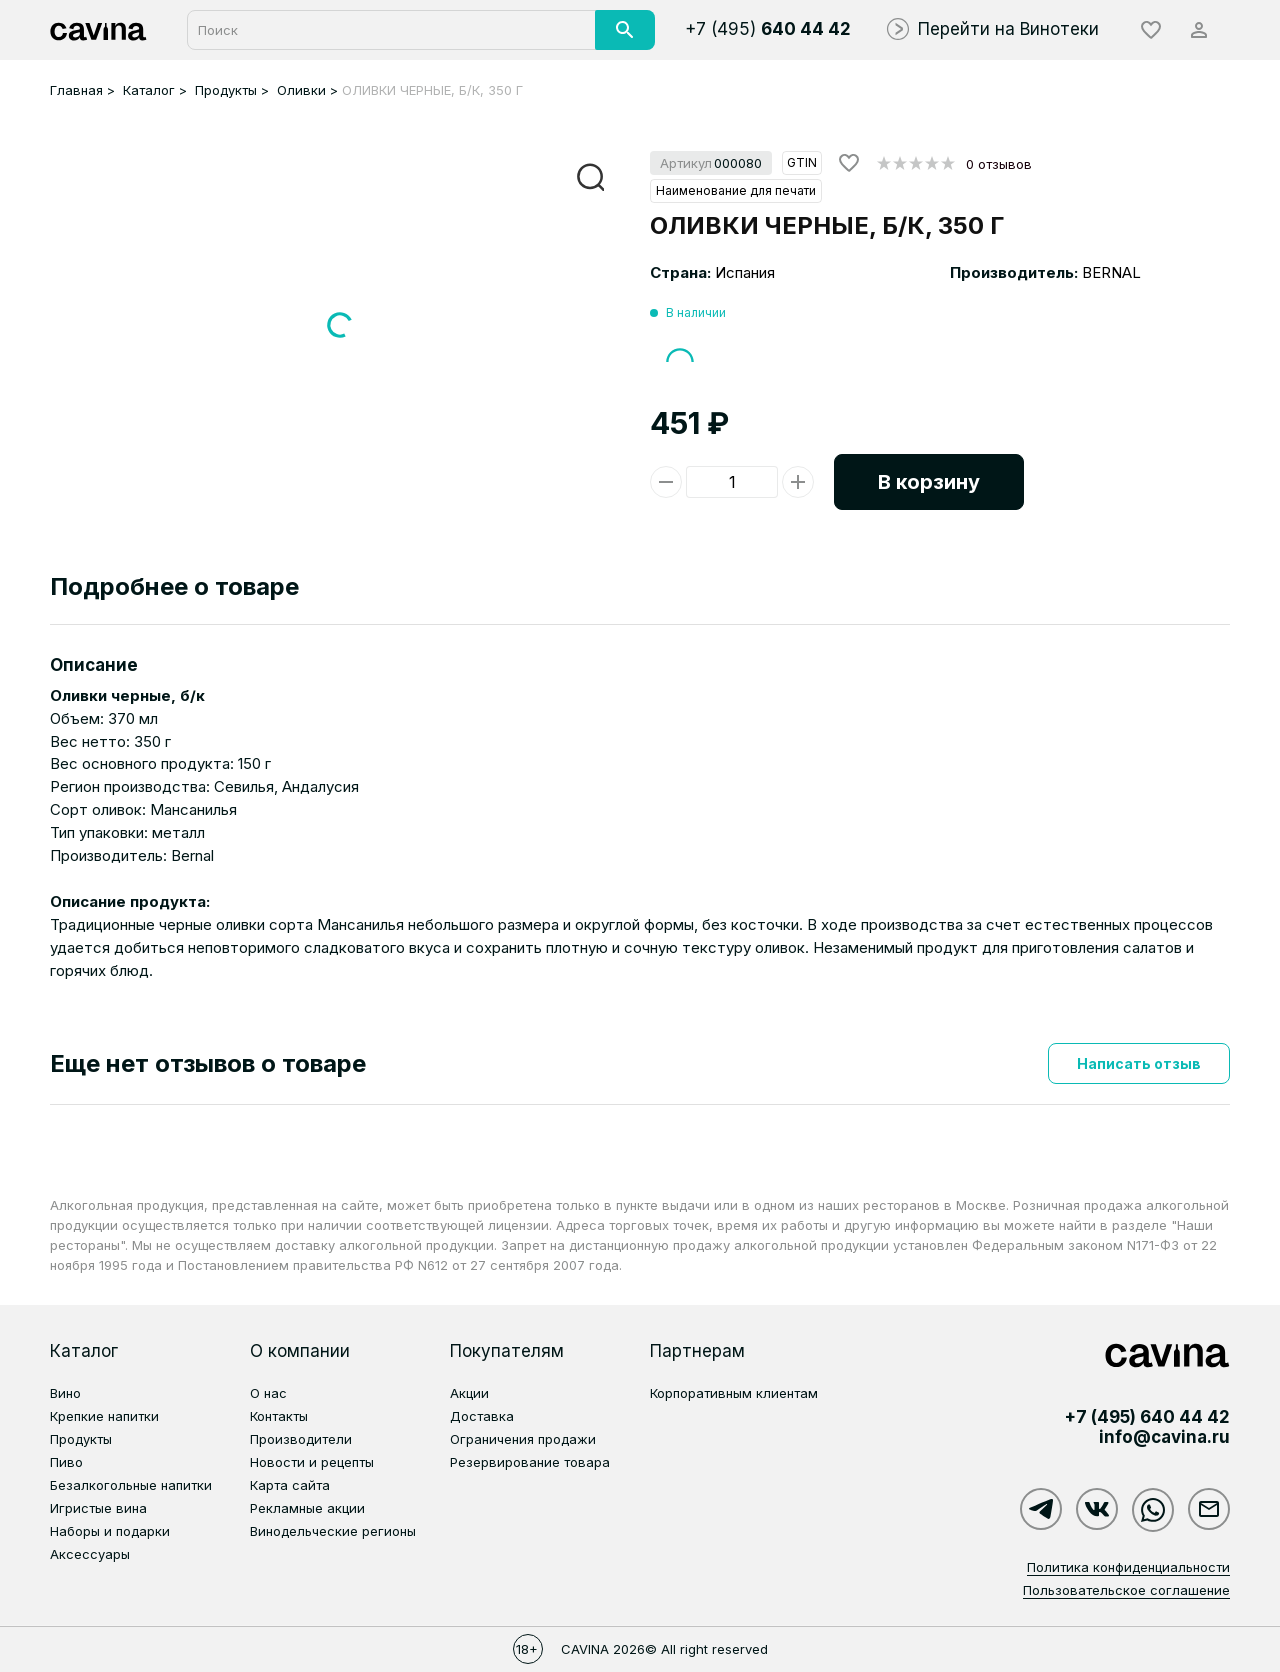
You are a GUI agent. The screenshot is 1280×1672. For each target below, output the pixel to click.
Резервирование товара (530, 1462)
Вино (65, 1393)
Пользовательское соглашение (1126, 1590)
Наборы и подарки (110, 1531)
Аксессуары (90, 1554)
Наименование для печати (736, 190)
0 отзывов (999, 164)
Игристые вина (98, 1508)
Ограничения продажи (523, 1439)
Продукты (81, 1439)
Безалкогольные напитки (131, 1485)
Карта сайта (290, 1485)
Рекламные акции (307, 1508)
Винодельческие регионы (333, 1531)
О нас (268, 1393)
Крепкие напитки (104, 1416)
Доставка (482, 1416)
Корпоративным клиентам (734, 1393)
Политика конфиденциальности (1128, 1567)
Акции (469, 1393)
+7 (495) (768, 29)
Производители (301, 1439)
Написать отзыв (1139, 1063)
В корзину (929, 482)
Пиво (66, 1462)
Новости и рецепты (312, 1462)
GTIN (802, 162)
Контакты (279, 1416)
